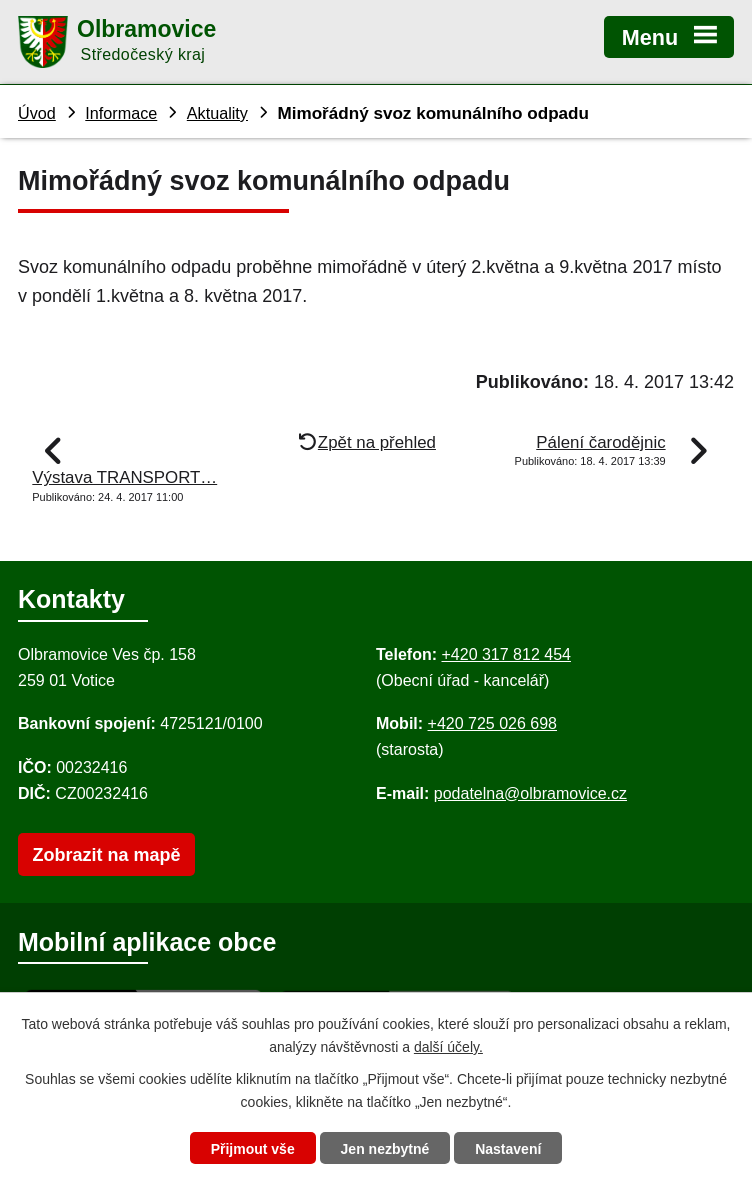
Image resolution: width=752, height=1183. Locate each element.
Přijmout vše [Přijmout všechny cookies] (253, 1149)
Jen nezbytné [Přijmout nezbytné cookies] (385, 1149)
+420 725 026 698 (492, 723)
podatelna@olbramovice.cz (530, 793)
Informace (121, 113)
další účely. (448, 1047)
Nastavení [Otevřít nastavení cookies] (508, 1149)
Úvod (37, 113)
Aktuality (217, 113)
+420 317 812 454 (505, 654)
